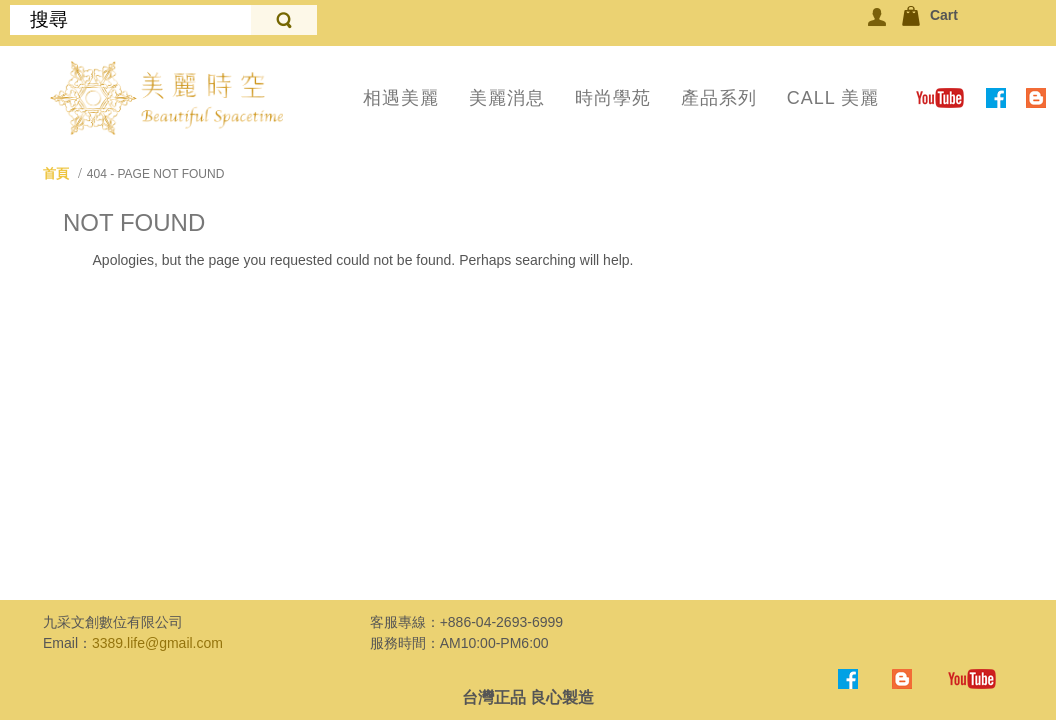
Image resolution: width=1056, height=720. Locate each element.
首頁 (56, 173)
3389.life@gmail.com (157, 643)
